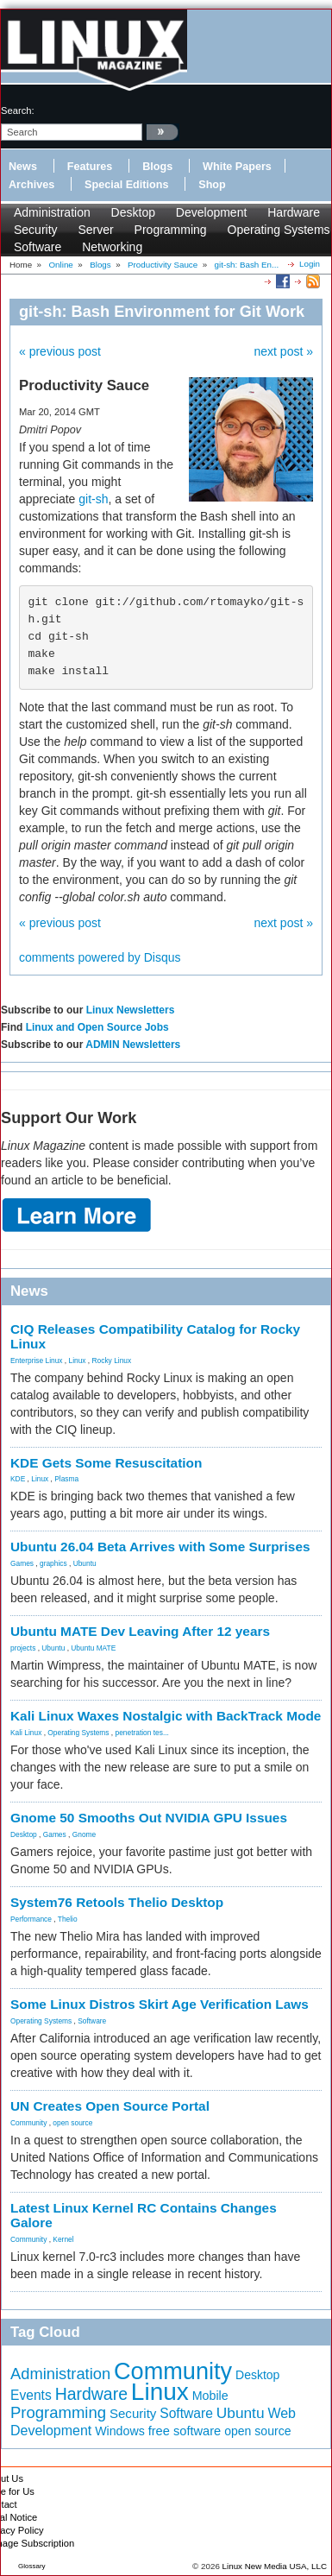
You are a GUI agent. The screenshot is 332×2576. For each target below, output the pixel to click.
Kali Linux (25, 1732)
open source (72, 2122)
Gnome (84, 1834)
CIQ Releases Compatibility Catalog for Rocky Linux (155, 1336)
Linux (77, 1360)
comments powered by (100, 957)
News (23, 167)
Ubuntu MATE (93, 1648)
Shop (211, 185)
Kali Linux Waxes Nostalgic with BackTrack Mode (165, 1715)
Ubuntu (85, 1563)
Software (37, 247)
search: (17, 110)
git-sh (93, 499)
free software (185, 2431)
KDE (17, 1478)
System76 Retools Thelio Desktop (116, 1902)
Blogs (157, 167)
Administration (52, 212)
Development (211, 212)
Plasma (66, 1478)
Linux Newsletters (130, 1010)
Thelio (68, 1919)
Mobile (210, 2395)
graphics (53, 1563)
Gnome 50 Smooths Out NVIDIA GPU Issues (148, 1817)
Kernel (63, 2239)
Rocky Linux (112, 1360)
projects (22, 1648)
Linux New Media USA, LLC (274, 2566)
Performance (31, 1919)
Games (22, 1563)
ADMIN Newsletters (132, 1045)
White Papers (237, 167)
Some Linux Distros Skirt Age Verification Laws (159, 2004)
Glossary (32, 2566)
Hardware (293, 212)
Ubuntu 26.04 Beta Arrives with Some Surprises (160, 1546)
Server (95, 230)
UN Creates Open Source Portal (110, 2106)
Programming (171, 230)
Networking (112, 247)
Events (31, 2395)
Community (28, 2122)
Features (90, 167)
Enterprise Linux (36, 1360)
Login (309, 263)
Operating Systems (279, 230)
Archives (31, 185)
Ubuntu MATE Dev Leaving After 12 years (140, 1631)
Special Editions (126, 185)
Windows (120, 2431)
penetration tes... (142, 1732)
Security (36, 230)
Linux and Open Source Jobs (97, 1027)
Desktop (133, 212)
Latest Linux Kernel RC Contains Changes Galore (143, 2215)
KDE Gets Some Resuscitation (106, 1462)
